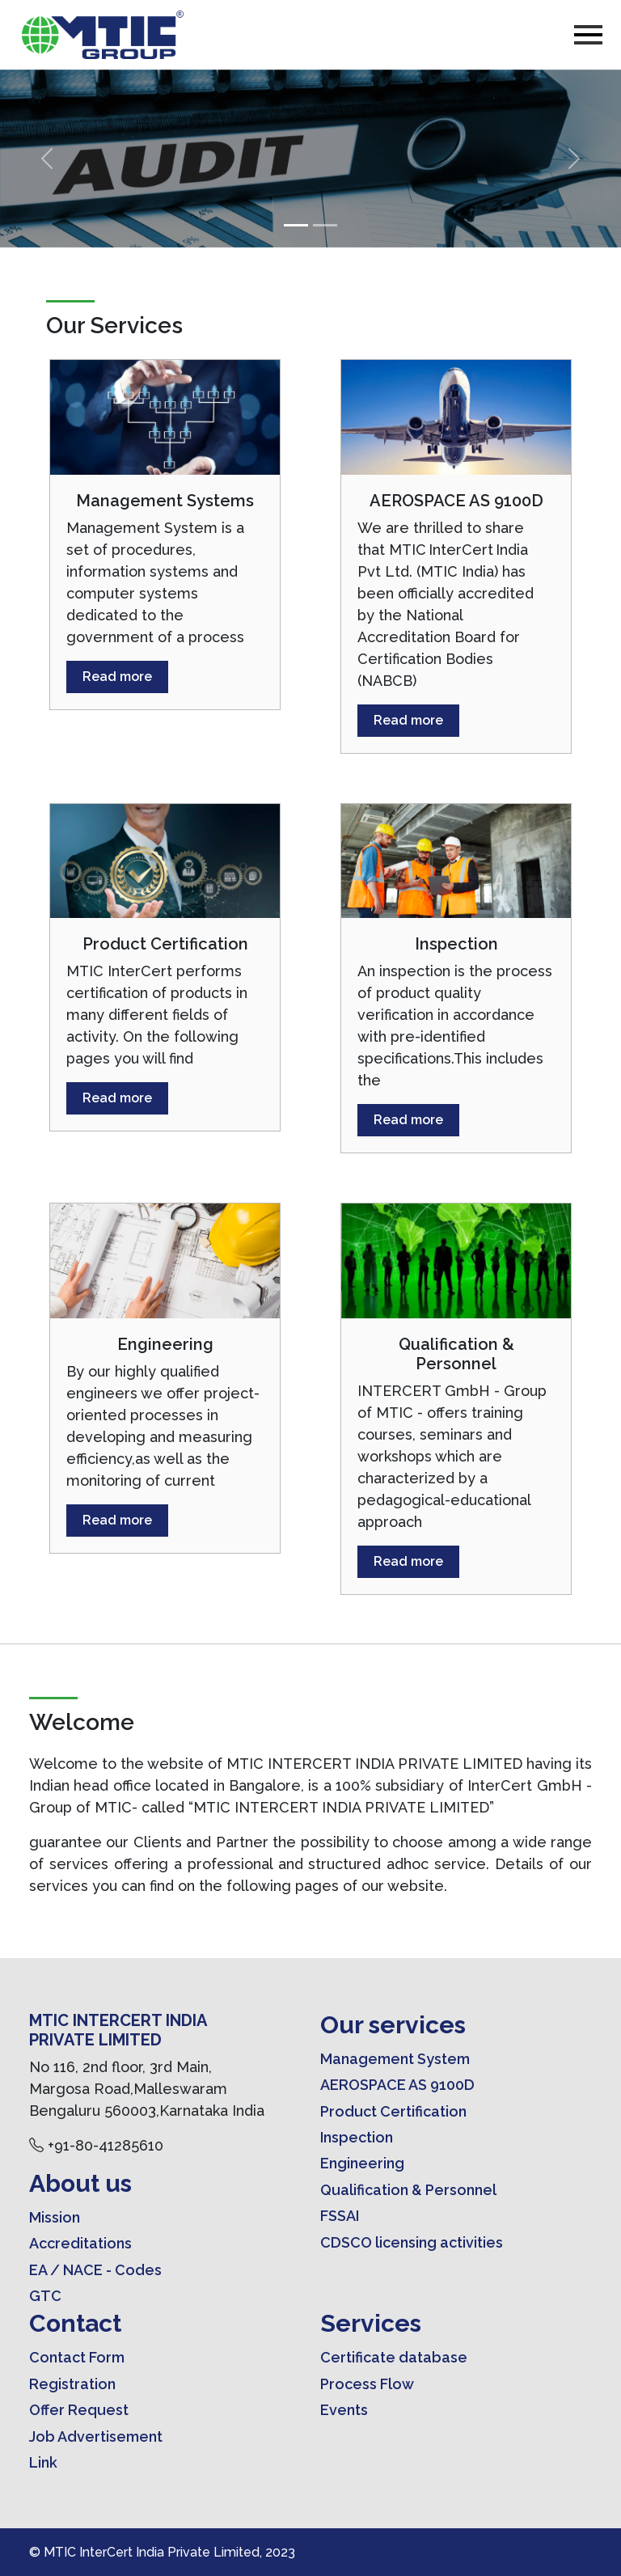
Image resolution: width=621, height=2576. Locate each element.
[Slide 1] (296, 225)
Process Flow (367, 2383)
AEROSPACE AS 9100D (397, 2084)
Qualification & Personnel (408, 2189)
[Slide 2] (325, 225)
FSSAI (339, 2215)
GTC (45, 2295)
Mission (54, 2217)
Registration (72, 2383)
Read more (117, 676)
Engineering (362, 2163)
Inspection (356, 2137)
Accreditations (80, 2243)
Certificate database (393, 2357)
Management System (395, 2058)
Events (344, 2409)
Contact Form (77, 2357)
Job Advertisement (96, 2436)
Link (43, 2462)
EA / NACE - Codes (95, 2269)
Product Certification (393, 2111)
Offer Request (79, 2409)
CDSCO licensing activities (411, 2242)
